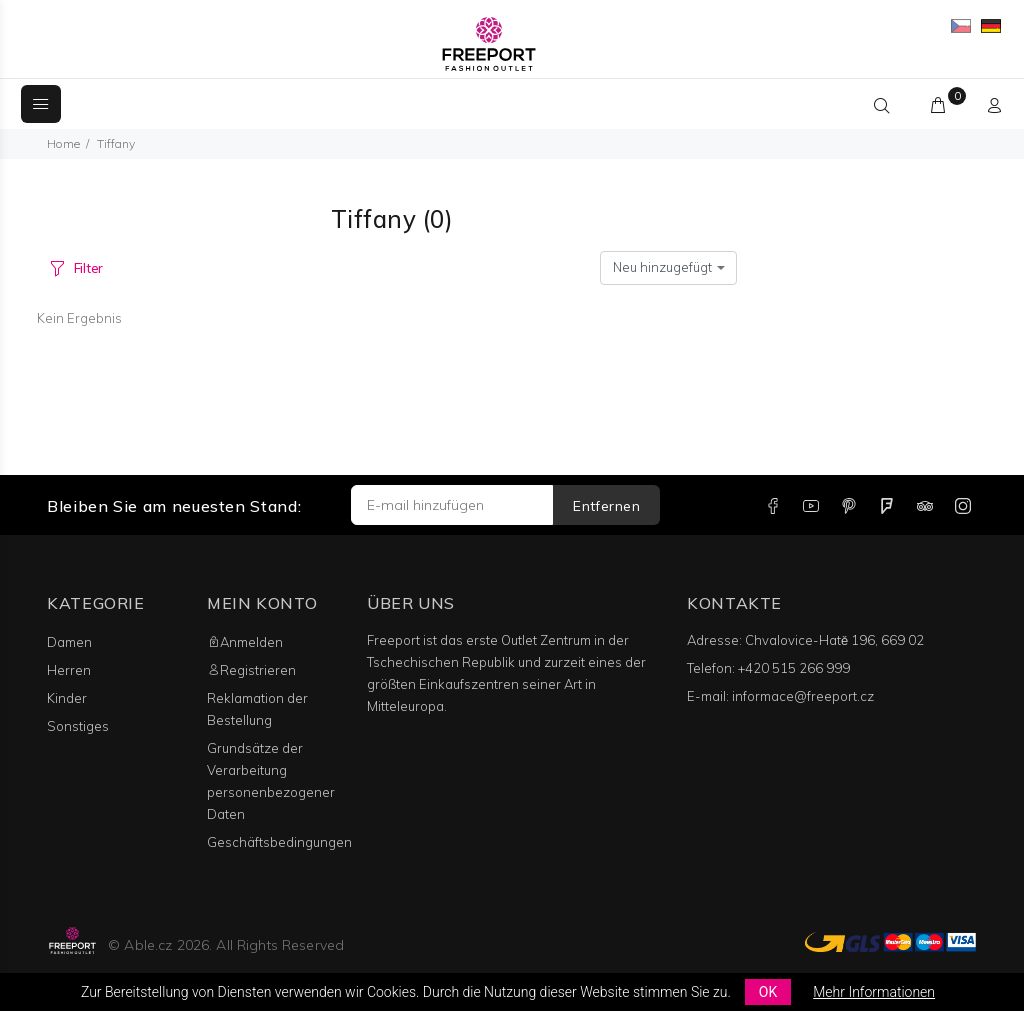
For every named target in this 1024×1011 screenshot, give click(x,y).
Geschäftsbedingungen (279, 842)
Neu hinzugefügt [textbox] (662, 267)
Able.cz (148, 945)
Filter (88, 268)
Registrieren (251, 670)
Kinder (67, 698)
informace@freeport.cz (803, 696)
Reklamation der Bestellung (257, 709)
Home (63, 143)
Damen (69, 642)
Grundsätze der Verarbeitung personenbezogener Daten (271, 781)
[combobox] (668, 268)
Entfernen (606, 506)
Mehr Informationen (874, 992)
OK (768, 992)
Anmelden (245, 642)
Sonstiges (78, 726)
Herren (69, 670)
